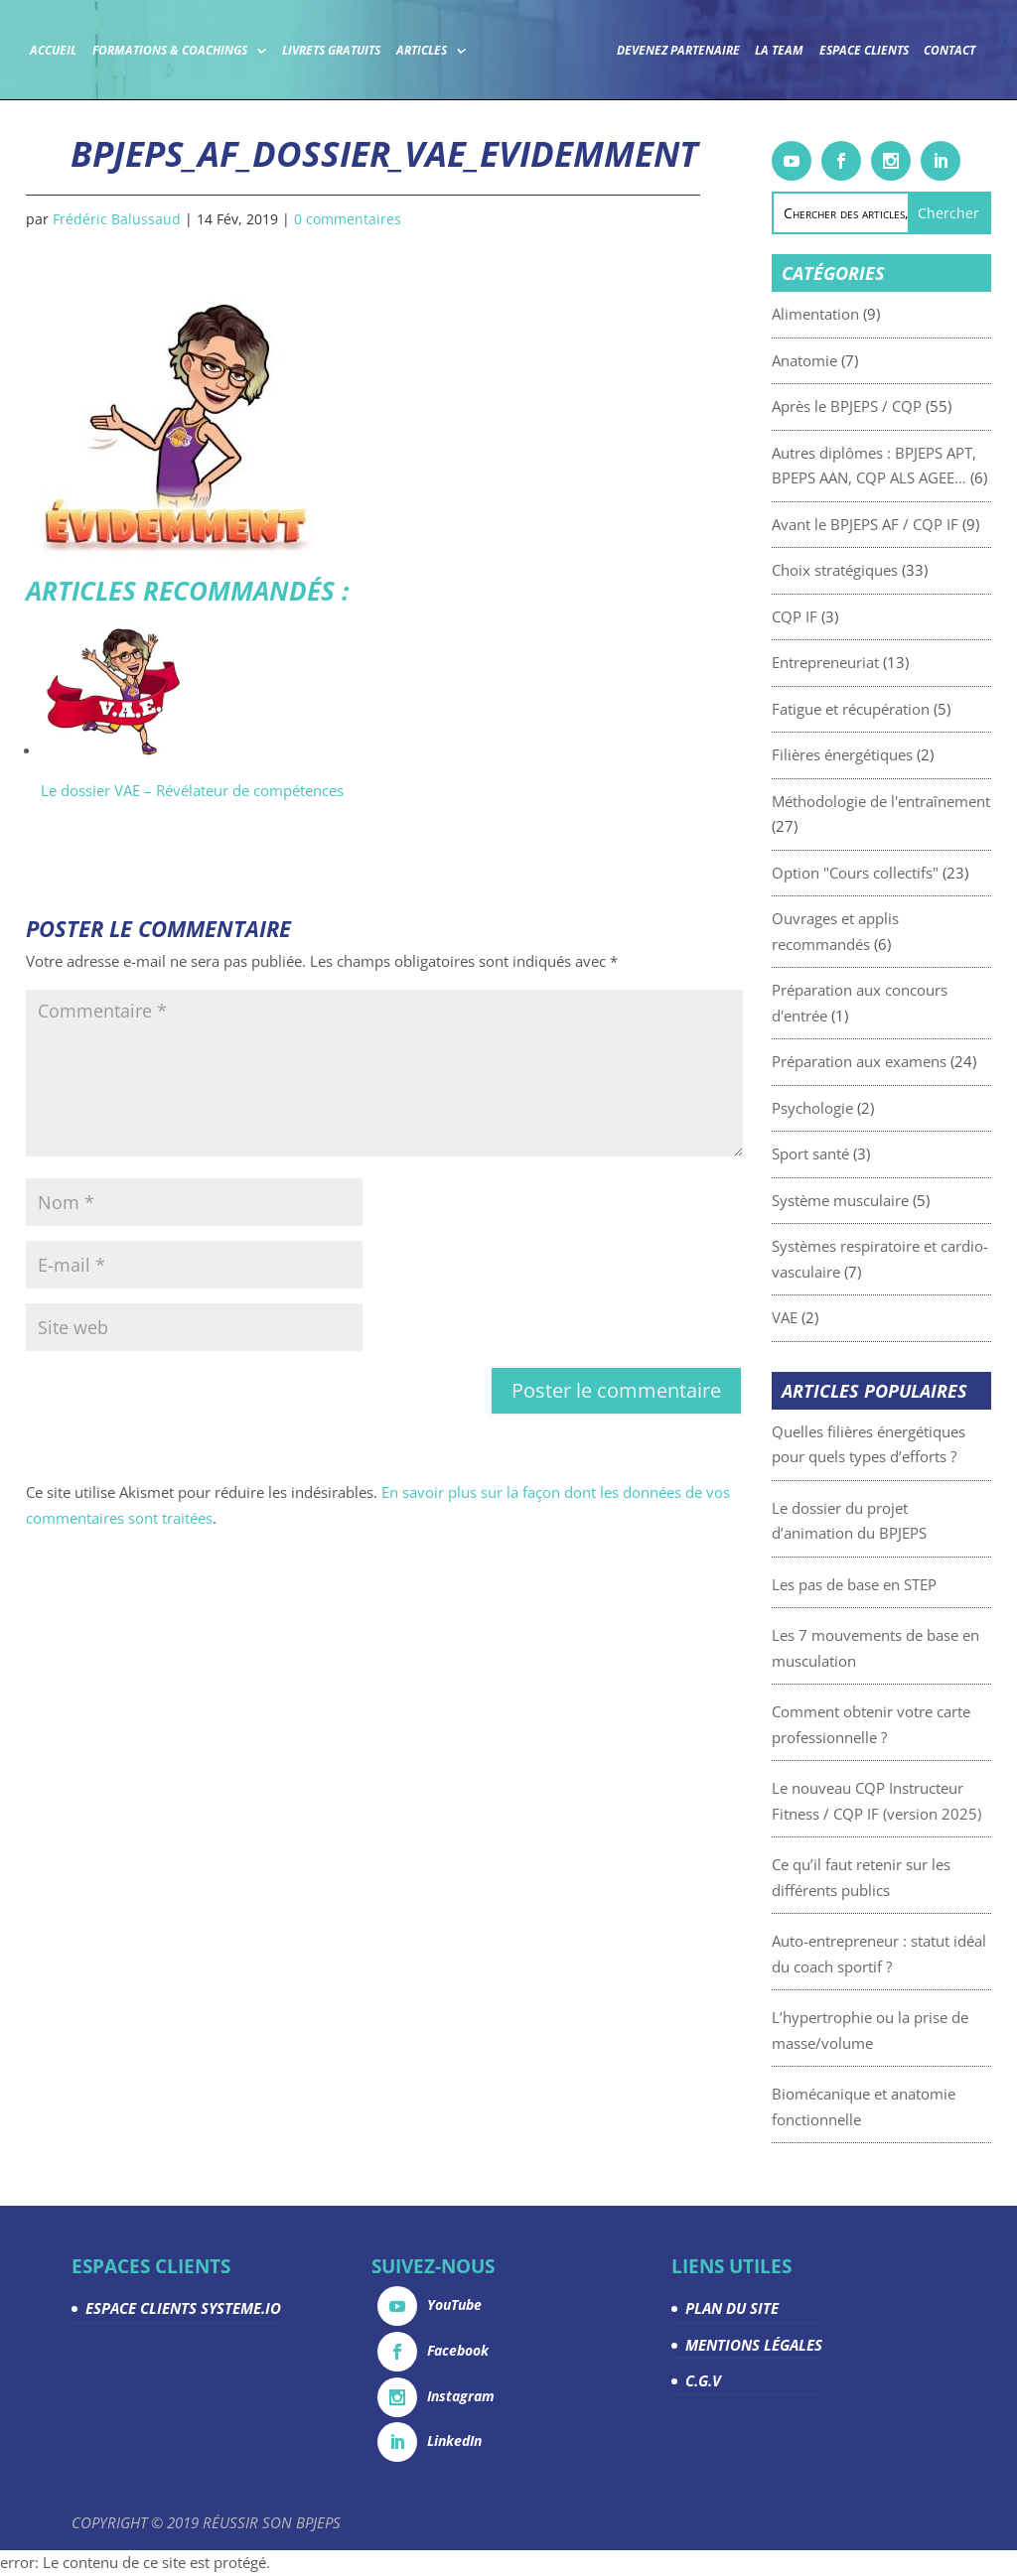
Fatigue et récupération (890, 709)
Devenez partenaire (712, 49)
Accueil (87, 49)
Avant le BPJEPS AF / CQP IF (904, 524)
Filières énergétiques (881, 754)
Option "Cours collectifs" (894, 872)
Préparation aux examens (898, 1061)
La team (813, 49)
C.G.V (703, 2380)
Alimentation (855, 314)
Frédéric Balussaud (117, 218)
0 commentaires (347, 218)
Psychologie (852, 1108)
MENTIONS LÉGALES (753, 2345)
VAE (824, 1317)
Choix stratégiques (874, 570)
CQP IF (834, 616)
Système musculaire (879, 1200)
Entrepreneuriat (865, 662)
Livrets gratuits (365, 49)
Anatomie (844, 360)
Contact (502, 104)
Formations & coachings (202, 49)
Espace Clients (898, 49)
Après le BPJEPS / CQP (886, 406)
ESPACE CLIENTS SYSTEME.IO (183, 2308)
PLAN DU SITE (732, 2308)
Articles (454, 49)
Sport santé (850, 1153)
